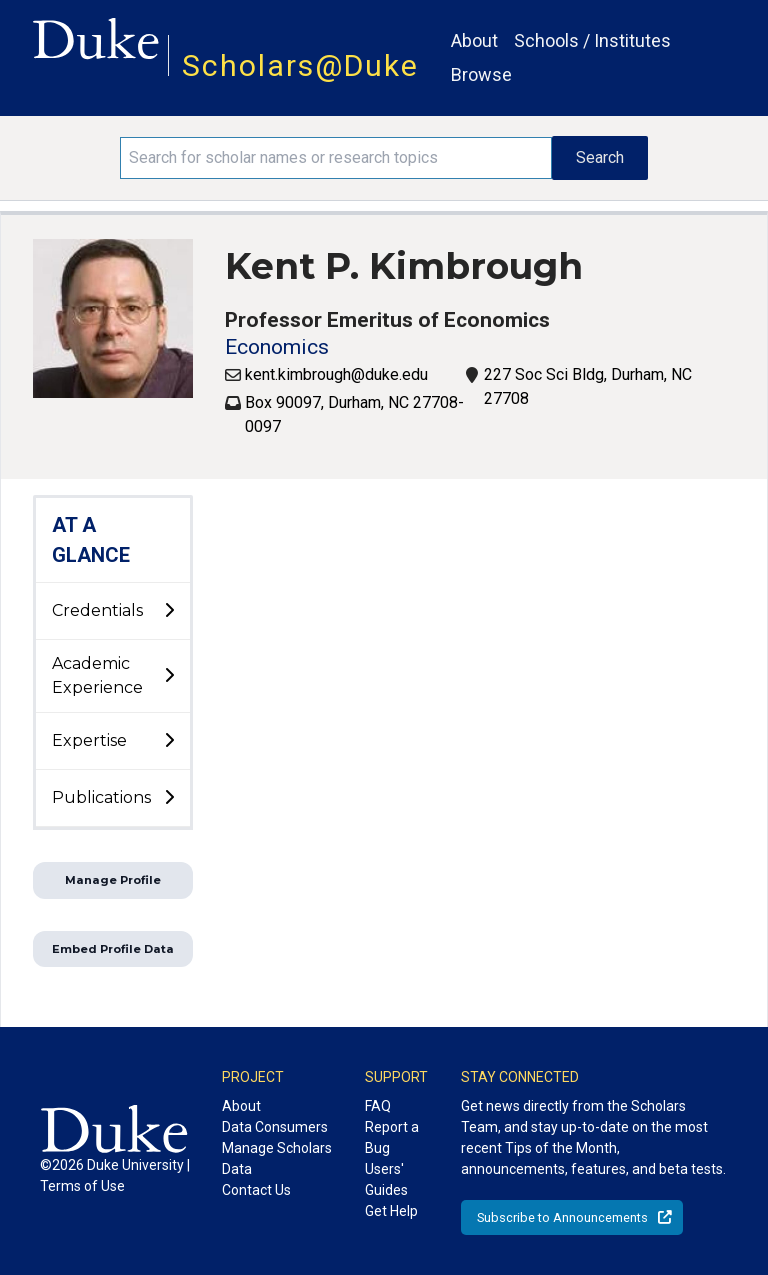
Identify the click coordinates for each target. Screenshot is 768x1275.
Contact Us (256, 1190)
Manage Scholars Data (277, 1158)
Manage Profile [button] (113, 880)
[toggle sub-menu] (169, 611)
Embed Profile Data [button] (113, 949)
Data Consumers (275, 1127)
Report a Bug (392, 1137)
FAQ (378, 1106)
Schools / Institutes (592, 40)
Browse (481, 74)
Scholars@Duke (300, 65)
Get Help (391, 1211)
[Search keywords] (336, 158)
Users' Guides (386, 1179)
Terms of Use (82, 1186)
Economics (277, 347)
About (474, 40)
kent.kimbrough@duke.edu (336, 374)
